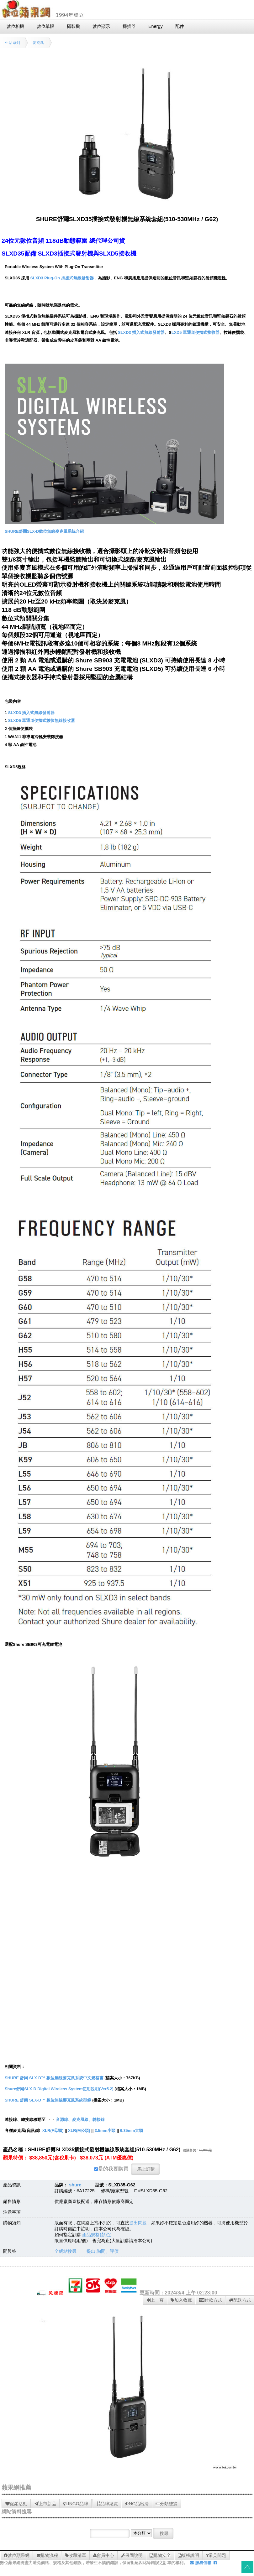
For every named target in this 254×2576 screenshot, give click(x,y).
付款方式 (210, 2300)
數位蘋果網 (16, 2555)
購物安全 (160, 2555)
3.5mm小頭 (105, 2130)
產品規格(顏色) (97, 2234)
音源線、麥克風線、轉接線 (80, 2119)
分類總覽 (166, 2503)
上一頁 (155, 2300)
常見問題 (216, 2555)
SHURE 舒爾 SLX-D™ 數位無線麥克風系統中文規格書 (54, 2078)
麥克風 (38, 42)
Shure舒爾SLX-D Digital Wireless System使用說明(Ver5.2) (59, 2088)
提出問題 (138, 2222)
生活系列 (12, 42)
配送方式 (240, 2300)
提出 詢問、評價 (103, 2251)
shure (75, 2184)
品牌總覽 (107, 2503)
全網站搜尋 (66, 2251)
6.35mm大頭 (131, 2130)
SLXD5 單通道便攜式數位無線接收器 (41, 720)
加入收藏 (181, 2300)
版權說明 (188, 2555)
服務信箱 (200, 2562)
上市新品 (45, 2503)
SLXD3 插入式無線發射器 (141, 332)
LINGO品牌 (75, 2503)
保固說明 (132, 2555)
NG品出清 (137, 2503)
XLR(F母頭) (53, 2130)
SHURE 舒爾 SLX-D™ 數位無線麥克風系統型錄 (48, 2100)
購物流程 (47, 2555)
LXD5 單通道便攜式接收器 (196, 332)
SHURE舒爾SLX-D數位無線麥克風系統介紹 (44, 531)
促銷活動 (16, 2503)
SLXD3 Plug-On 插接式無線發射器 (61, 278)
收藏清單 (75, 2555)
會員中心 (103, 2555)
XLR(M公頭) (79, 2130)
